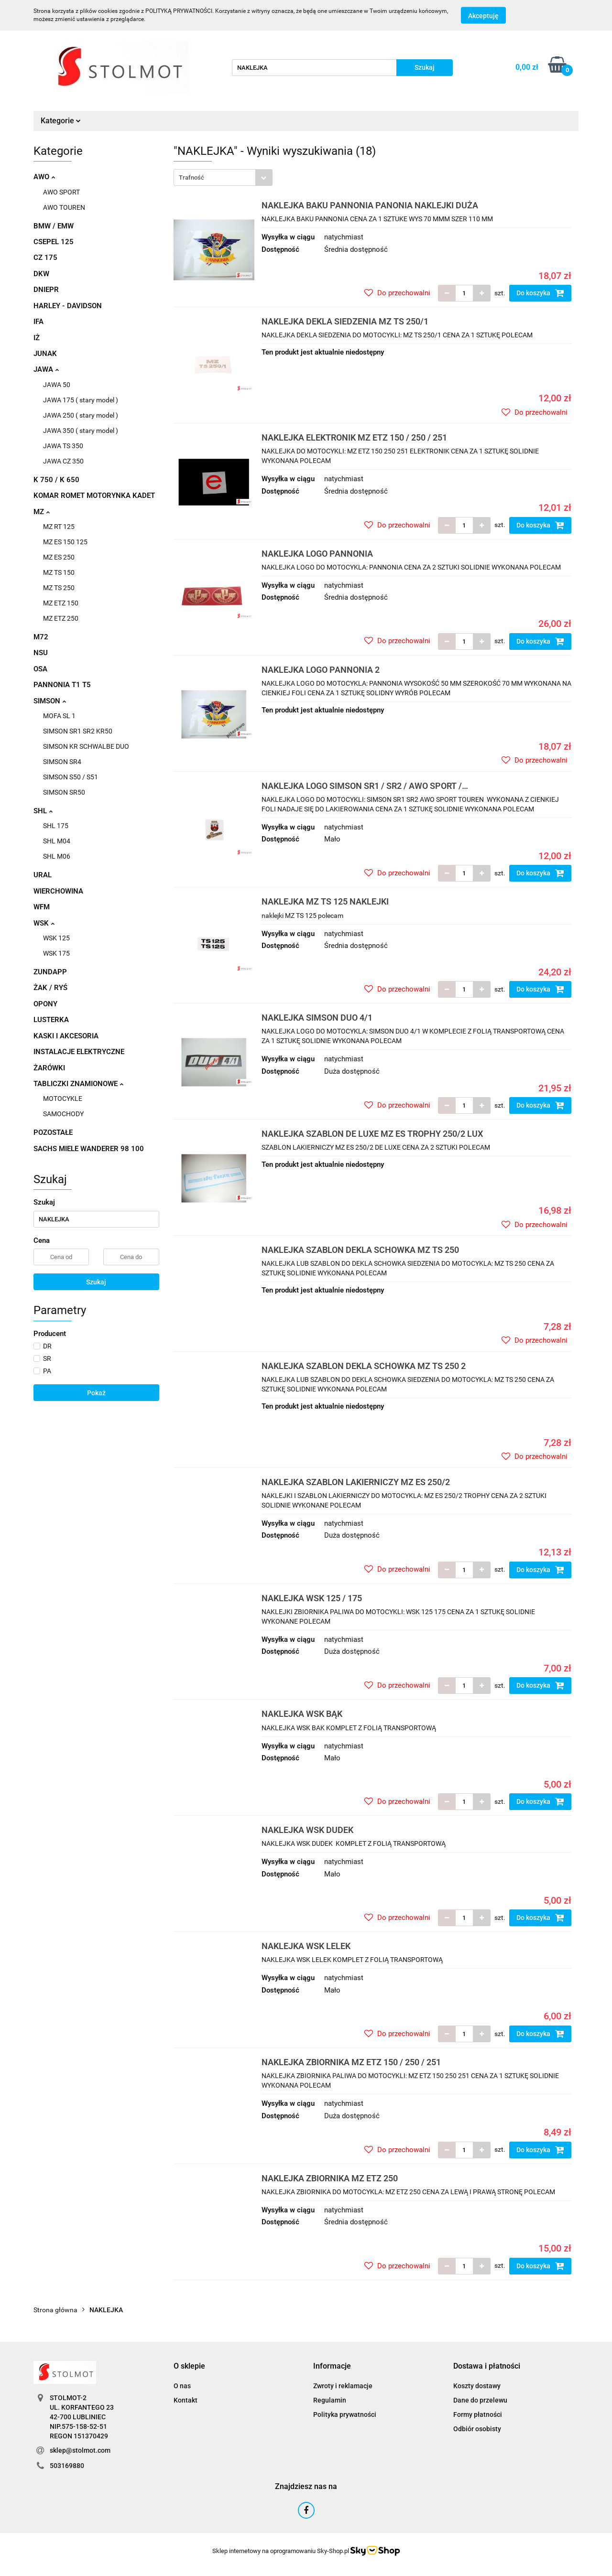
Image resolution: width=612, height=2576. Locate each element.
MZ (41, 511)
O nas (182, 2386)
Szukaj (96, 1282)
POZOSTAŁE (53, 1132)
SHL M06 (56, 856)
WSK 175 (56, 953)
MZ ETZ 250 (60, 618)
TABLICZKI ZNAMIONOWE (78, 1083)
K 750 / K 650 (56, 479)
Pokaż (96, 1393)
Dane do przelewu (480, 2400)
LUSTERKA (51, 1019)
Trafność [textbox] (191, 177)
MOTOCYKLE (62, 1098)
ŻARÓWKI (49, 1068)
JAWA (46, 369)
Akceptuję (483, 16)
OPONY (45, 1004)
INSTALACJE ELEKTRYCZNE (78, 1051)
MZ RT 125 (59, 526)
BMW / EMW (53, 226)
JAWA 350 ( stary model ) (80, 430)
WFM (41, 907)
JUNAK (45, 353)
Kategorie (61, 120)
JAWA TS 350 (63, 446)
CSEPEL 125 (53, 241)
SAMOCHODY (63, 1114)
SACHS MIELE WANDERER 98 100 (88, 1148)
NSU (40, 652)
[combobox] (223, 177)
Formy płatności (477, 2414)
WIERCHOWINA (58, 891)
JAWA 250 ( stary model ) (80, 415)
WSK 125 (56, 938)
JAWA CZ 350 (63, 461)
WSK (44, 923)
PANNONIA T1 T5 (62, 684)
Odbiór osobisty (477, 2429)
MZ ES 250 (59, 557)
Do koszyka (540, 293)
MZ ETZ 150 (60, 603)
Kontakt (185, 2400)
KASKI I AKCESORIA (65, 1036)
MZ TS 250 (59, 588)
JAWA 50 (56, 384)
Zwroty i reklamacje (342, 2386)
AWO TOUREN (64, 207)
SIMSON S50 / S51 (70, 777)
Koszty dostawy (477, 2386)
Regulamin (329, 2400)
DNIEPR (46, 289)
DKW (41, 273)
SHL (43, 811)
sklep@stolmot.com (80, 2450)
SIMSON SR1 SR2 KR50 (77, 731)
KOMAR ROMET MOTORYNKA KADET (94, 495)
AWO (44, 176)
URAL (42, 875)
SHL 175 (55, 826)
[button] (189, 2366)
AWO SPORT (61, 192)
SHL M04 (56, 841)
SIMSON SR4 (62, 761)
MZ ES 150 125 (65, 542)
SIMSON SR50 (64, 792)
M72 (40, 637)
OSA (40, 669)
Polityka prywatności (344, 2414)
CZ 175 (45, 257)
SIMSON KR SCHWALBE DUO (86, 746)
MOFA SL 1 (59, 716)
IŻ (36, 338)
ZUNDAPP (50, 972)
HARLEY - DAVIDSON (67, 306)
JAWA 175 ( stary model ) (80, 400)
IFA (38, 321)
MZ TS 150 (59, 572)
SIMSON (49, 701)
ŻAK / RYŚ (50, 987)
